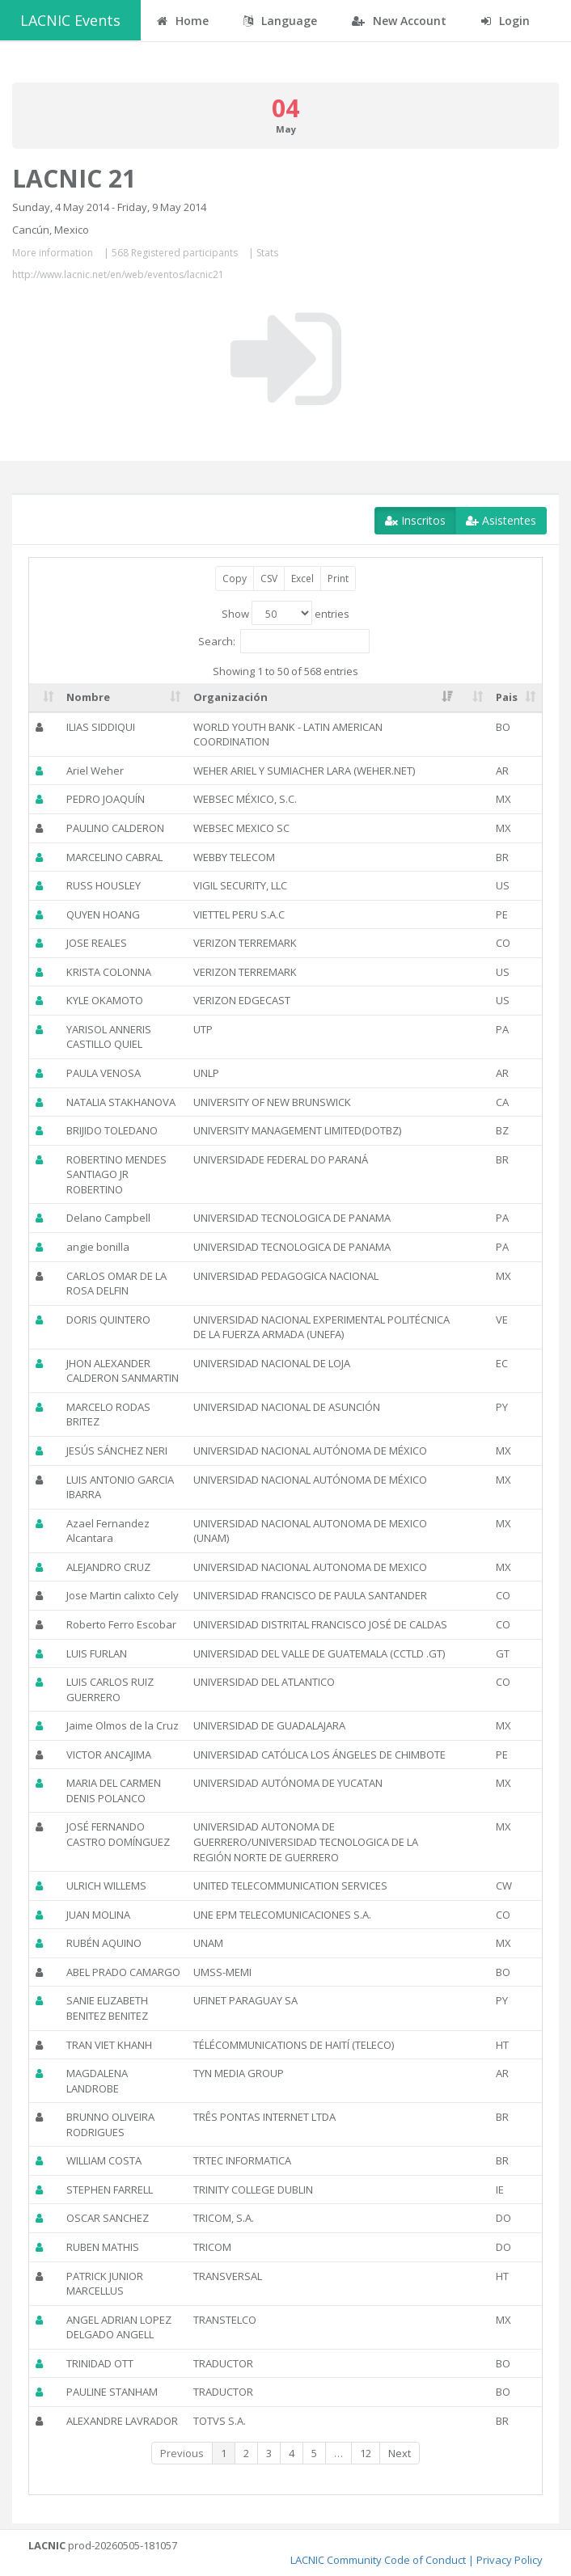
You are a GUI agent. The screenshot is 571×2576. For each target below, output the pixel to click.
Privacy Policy (509, 2560)
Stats (267, 253)
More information (52, 253)
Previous (182, 2453)
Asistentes (501, 520)
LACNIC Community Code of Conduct (378, 2560)
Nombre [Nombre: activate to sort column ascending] (88, 697)
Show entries (285, 613)
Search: (284, 641)
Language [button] (280, 20)
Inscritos (415, 520)
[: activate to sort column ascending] (44, 697)
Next (399, 2453)
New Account (399, 20)
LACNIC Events (70, 20)
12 (365, 2453)
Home (183, 20)
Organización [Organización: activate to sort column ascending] (230, 697)
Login (505, 20)
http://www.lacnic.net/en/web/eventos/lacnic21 (118, 274)
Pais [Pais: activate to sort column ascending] (507, 697)
